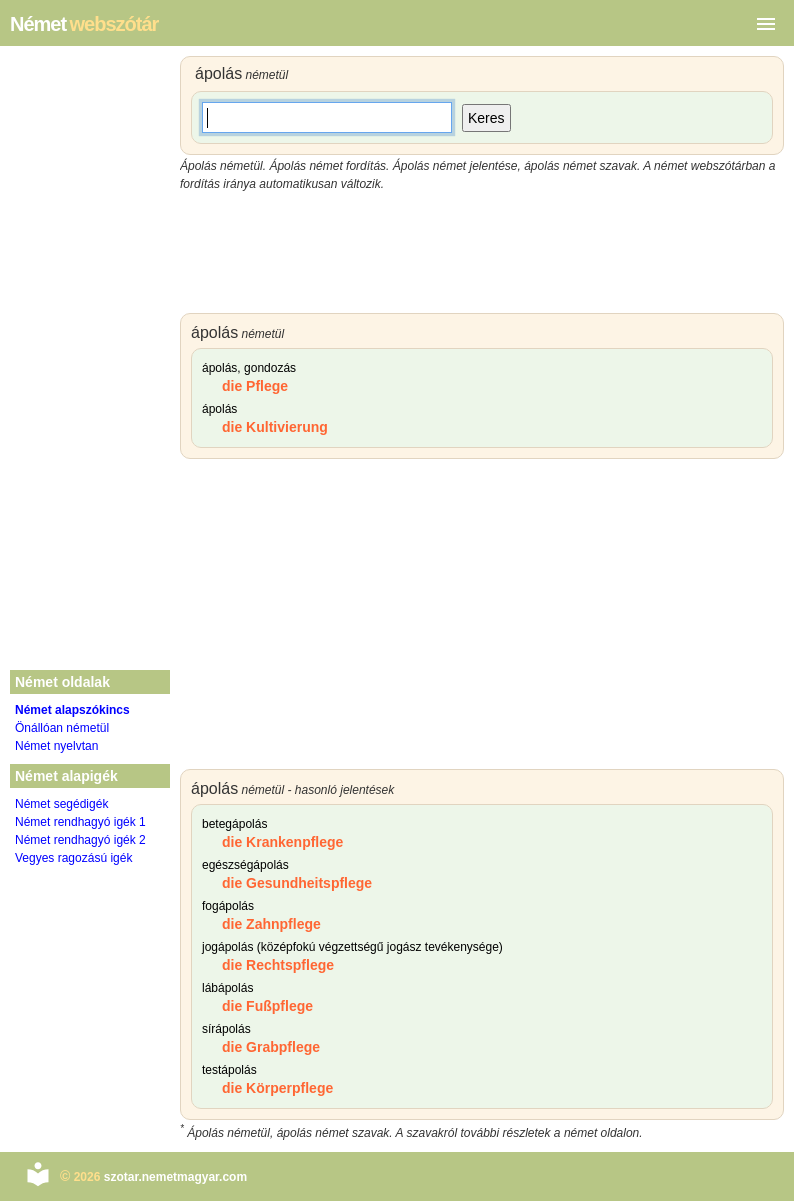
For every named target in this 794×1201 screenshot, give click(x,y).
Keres (486, 118)
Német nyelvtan (56, 746)
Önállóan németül (62, 728)
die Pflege (255, 386)
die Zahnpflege (271, 924)
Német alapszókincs (72, 710)
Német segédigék (61, 804)
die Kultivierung (275, 427)
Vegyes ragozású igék (73, 858)
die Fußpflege (267, 1006)
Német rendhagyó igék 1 (80, 822)
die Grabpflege (271, 1047)
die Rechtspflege (278, 965)
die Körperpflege (277, 1088)
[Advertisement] (482, 253)
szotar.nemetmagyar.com (175, 1177)
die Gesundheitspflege (297, 883)
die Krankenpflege (282, 842)
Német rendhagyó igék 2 (80, 840)
